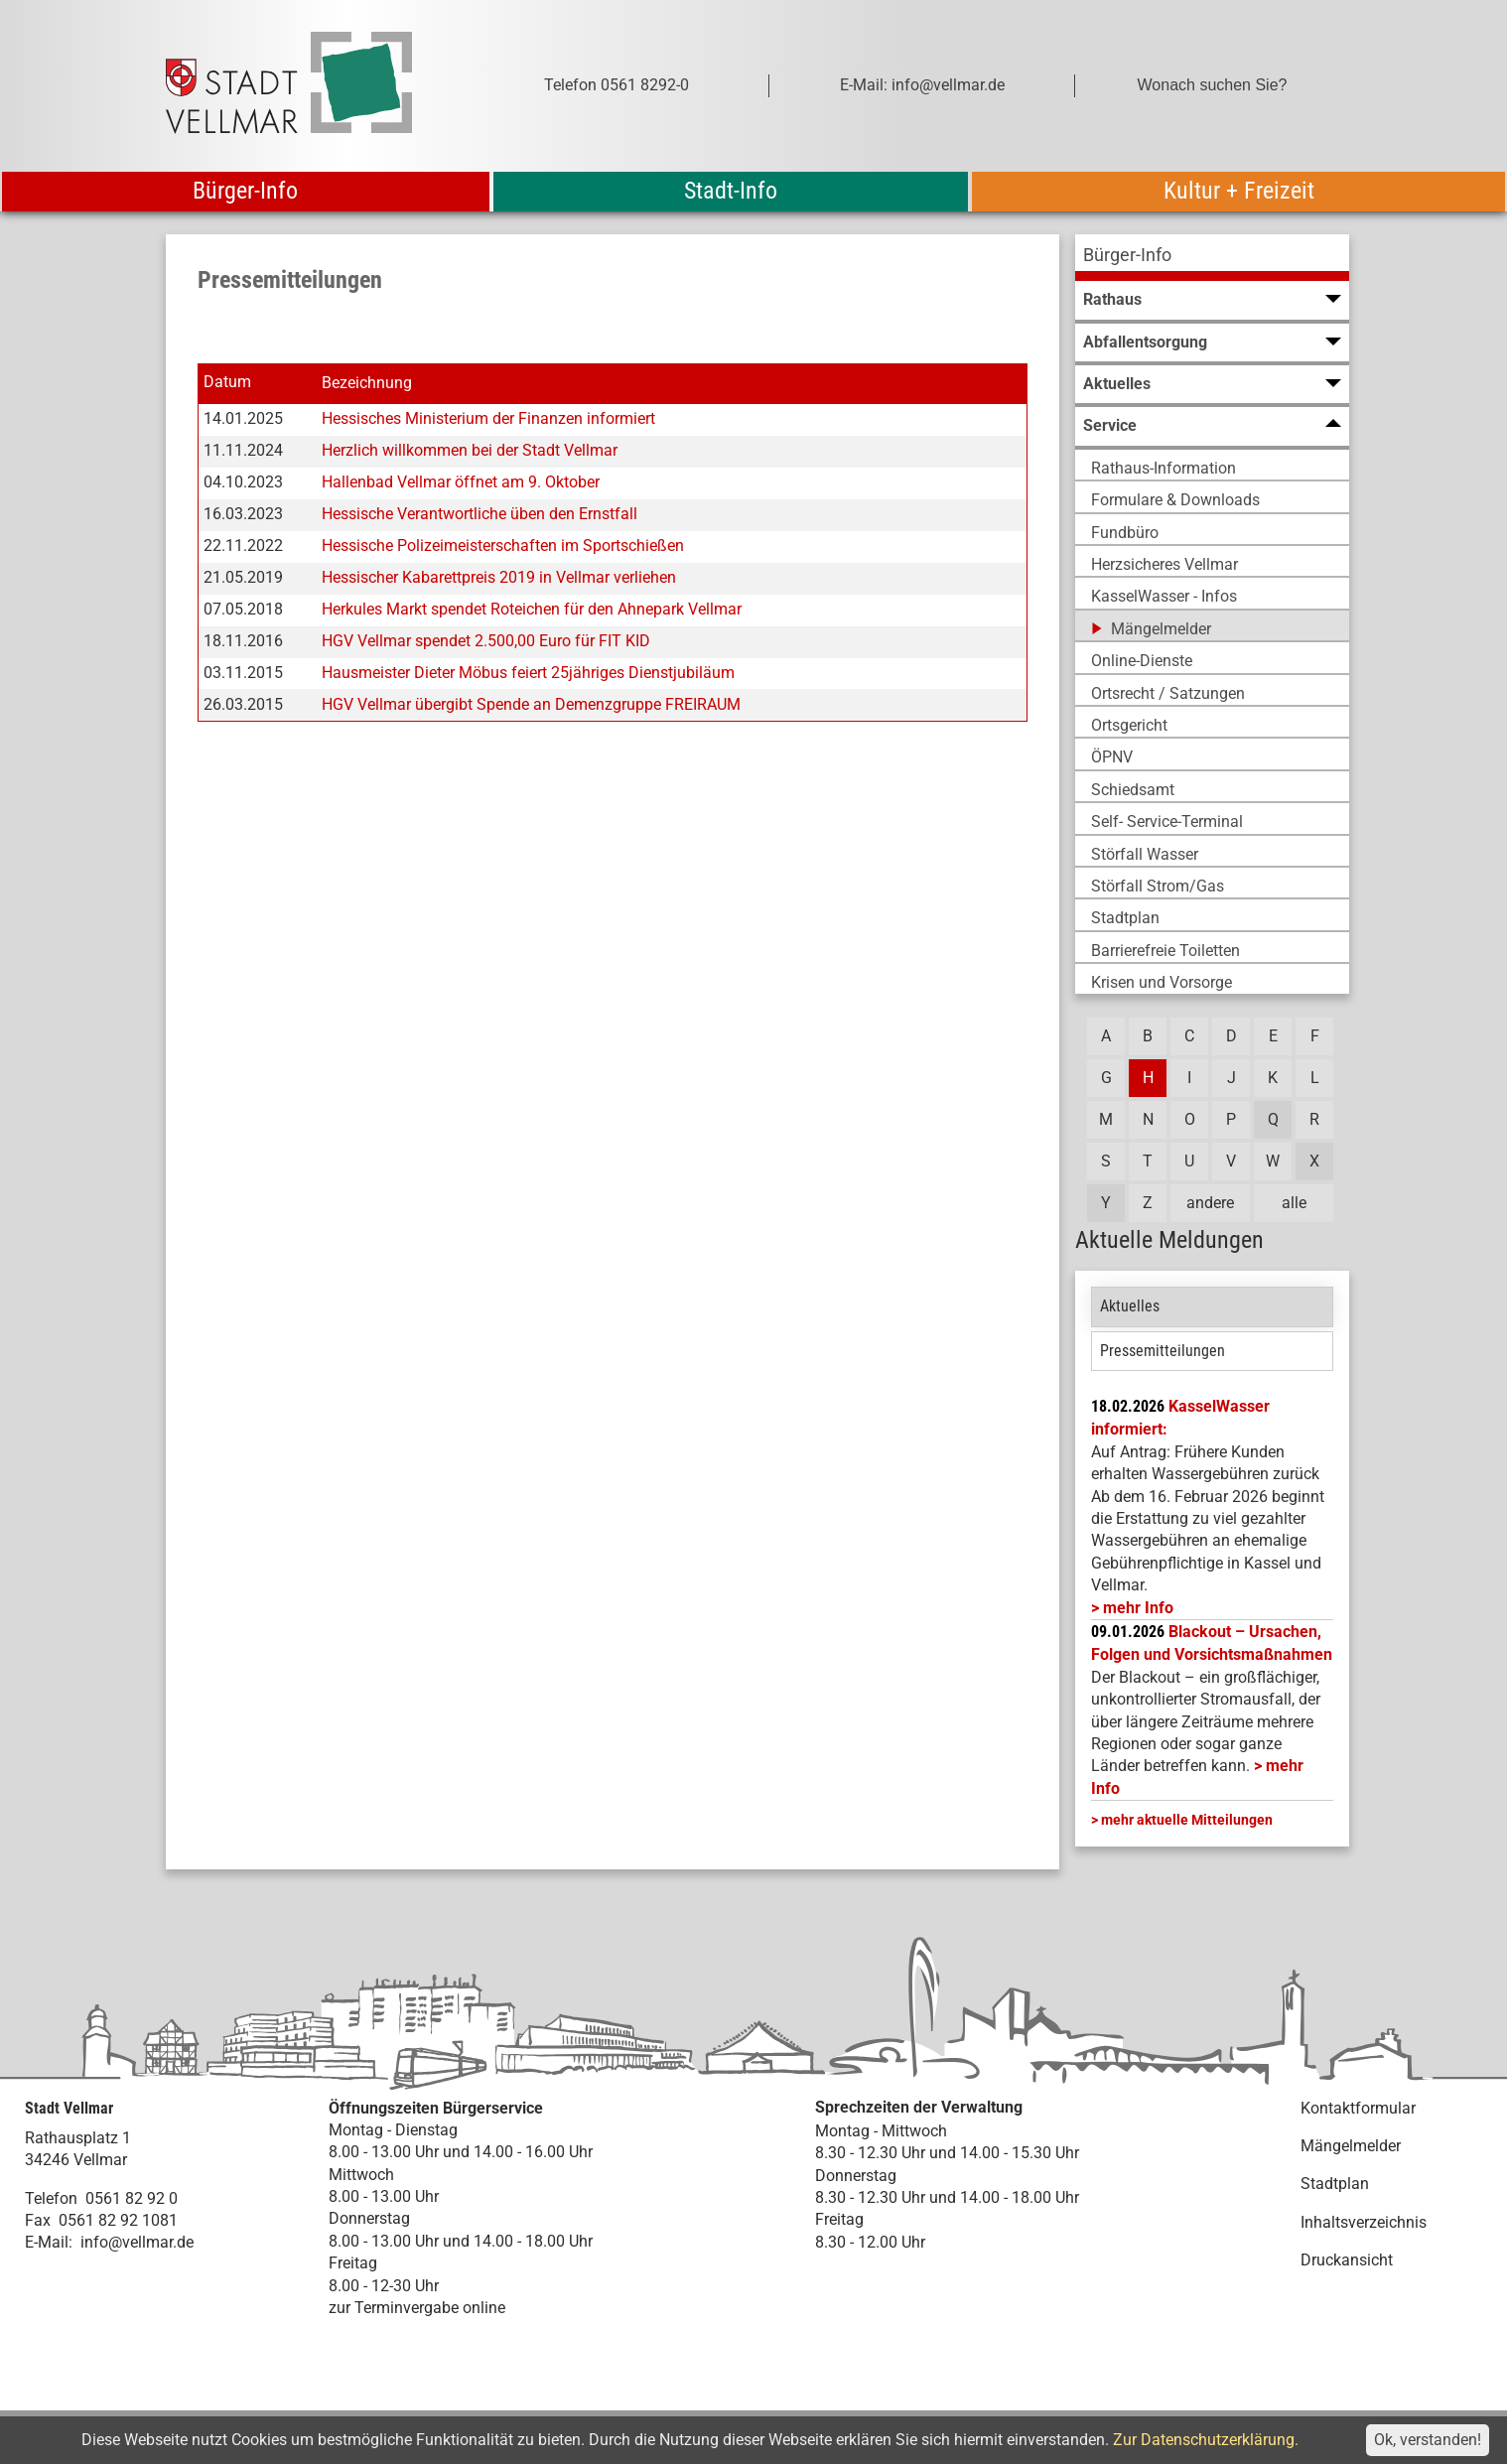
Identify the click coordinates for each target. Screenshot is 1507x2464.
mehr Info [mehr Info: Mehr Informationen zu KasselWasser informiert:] (1138, 1607)
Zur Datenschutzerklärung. (1206, 2439)
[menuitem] (1212, 257)
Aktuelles (1130, 1306)
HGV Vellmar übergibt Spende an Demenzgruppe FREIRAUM (531, 704)
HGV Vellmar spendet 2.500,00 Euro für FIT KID (486, 640)
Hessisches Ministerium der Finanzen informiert (488, 418)
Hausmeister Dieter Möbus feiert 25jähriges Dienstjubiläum (528, 672)
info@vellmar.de (137, 2242)
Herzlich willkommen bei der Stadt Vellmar (469, 450)
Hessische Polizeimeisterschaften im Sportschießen (503, 545)
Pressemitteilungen (1162, 1350)
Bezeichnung (367, 382)
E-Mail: (48, 2242)
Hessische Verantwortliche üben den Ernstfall (479, 513)
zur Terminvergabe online (417, 2307)
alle (1294, 1202)
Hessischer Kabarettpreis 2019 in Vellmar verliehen (499, 577)
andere (1210, 1202)
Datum (227, 382)
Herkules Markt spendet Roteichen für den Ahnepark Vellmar (532, 609)
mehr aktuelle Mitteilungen (1187, 1820)
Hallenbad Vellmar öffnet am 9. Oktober (461, 482)
